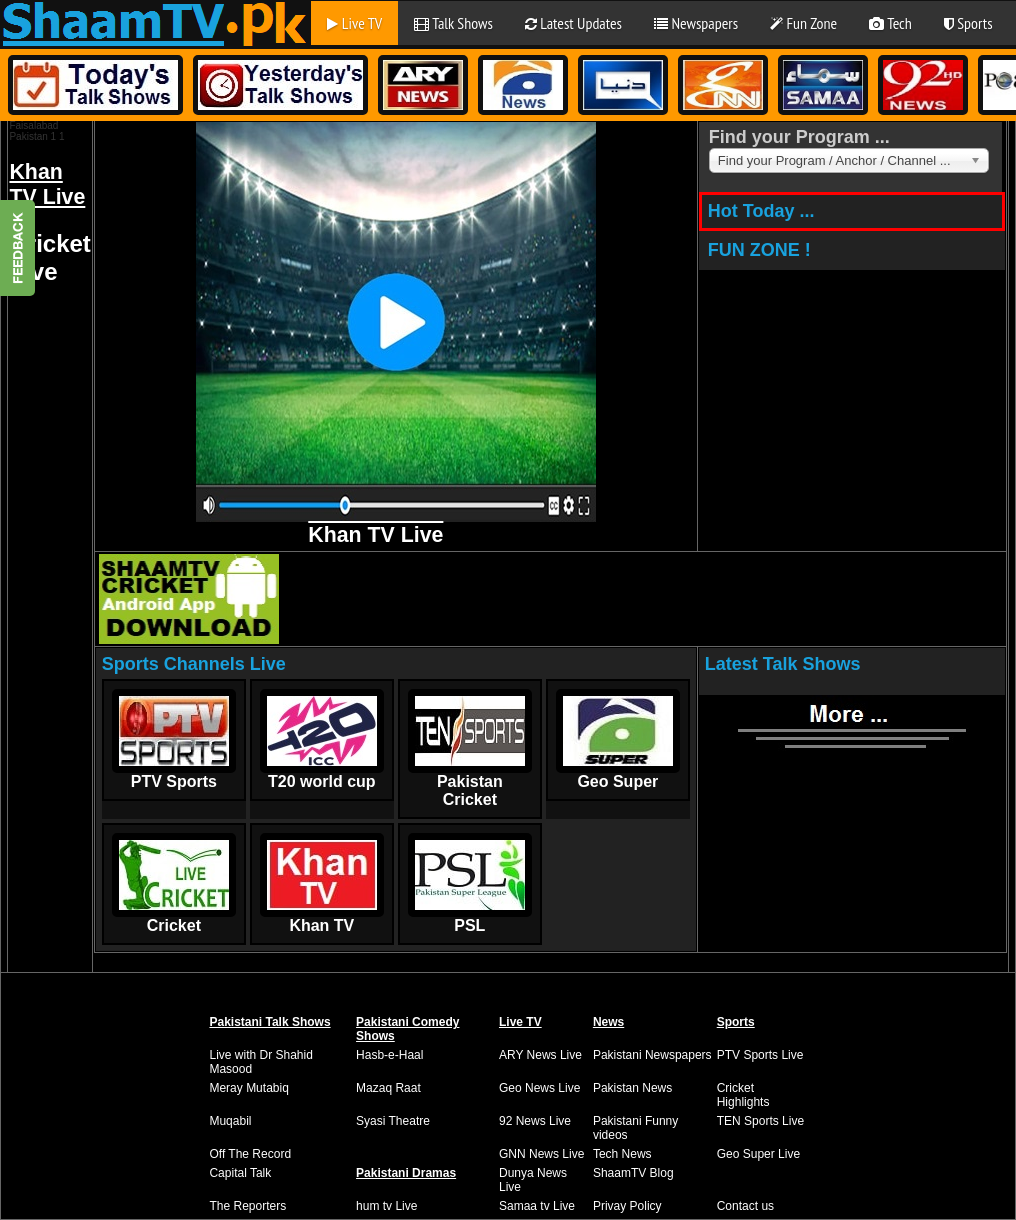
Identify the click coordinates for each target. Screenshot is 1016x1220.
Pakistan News (632, 1088)
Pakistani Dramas (406, 1173)
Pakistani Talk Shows (269, 1022)
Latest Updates (573, 23)
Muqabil (230, 1121)
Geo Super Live (758, 1154)
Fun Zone (803, 23)
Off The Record (250, 1154)
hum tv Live (386, 1206)
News (608, 1022)
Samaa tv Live (537, 1206)
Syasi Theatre (393, 1121)
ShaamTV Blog (633, 1173)
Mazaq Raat (388, 1088)
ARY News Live (540, 1055)
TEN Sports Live (760, 1121)
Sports (968, 23)
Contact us (745, 1206)
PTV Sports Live (760, 1055)
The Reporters (247, 1206)
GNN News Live (541, 1154)
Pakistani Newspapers (652, 1055)
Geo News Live (539, 1088)
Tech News (622, 1154)
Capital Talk (240, 1173)
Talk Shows (453, 23)
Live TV (354, 23)
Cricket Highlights (743, 1095)
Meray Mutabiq (248, 1088)
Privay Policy (627, 1206)
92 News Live (535, 1121)
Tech (890, 23)
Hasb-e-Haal (389, 1055)
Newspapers (696, 23)
